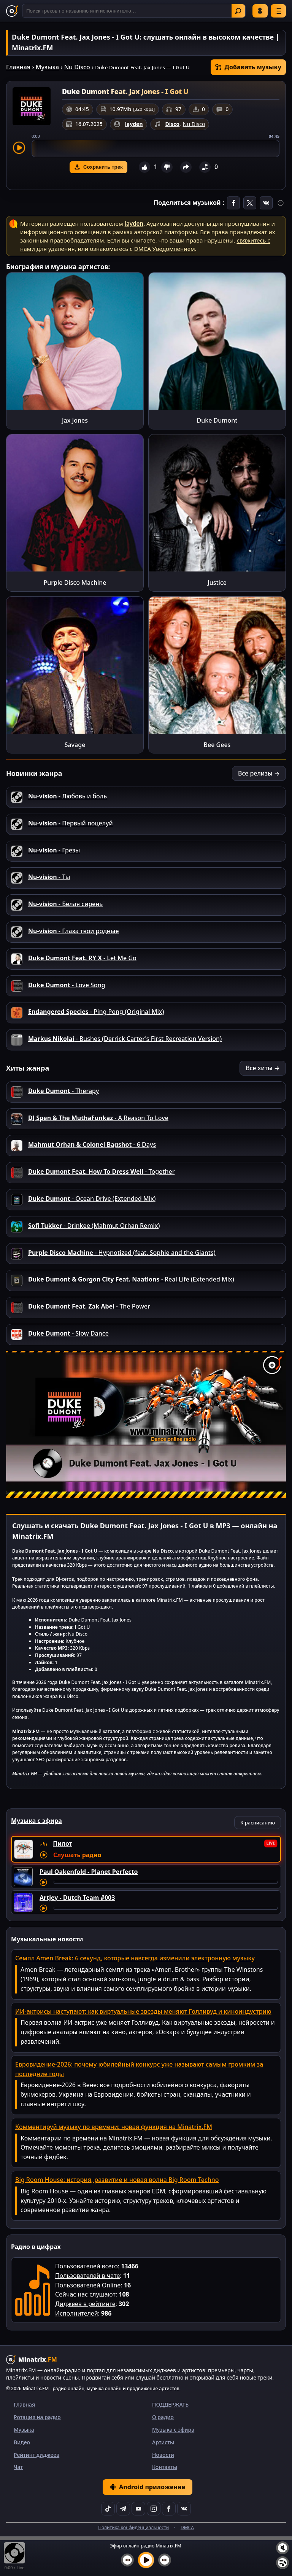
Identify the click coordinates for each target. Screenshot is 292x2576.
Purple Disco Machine (75, 582)
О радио (163, 2417)
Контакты (164, 2467)
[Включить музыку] (146, 2560)
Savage (75, 745)
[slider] (155, 148)
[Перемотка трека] (166, 1882)
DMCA (187, 2527)
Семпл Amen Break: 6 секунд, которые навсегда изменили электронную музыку (135, 1958)
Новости (163, 2454)
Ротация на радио (37, 2417)
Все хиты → (263, 1068)
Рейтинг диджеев (36, 2454)
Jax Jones (75, 420)
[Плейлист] (282, 2562)
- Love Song (66, 985)
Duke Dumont (217, 420)
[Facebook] (169, 2508)
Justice (217, 582)
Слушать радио (77, 1855)
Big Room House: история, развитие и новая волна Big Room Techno (117, 2179)
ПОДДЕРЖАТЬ (170, 2404)
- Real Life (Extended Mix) (131, 1279)
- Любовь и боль (67, 796)
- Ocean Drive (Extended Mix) (92, 1198)
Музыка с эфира (173, 2429)
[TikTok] (108, 2508)
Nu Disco (77, 67)
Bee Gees (217, 745)
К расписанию (257, 1822)
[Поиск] (134, 11)
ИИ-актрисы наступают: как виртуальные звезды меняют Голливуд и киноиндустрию (143, 2011)
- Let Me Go (82, 958)
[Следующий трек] (164, 2560)
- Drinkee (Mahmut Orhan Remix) (94, 1225)
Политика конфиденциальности (133, 2527)
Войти (260, 11)
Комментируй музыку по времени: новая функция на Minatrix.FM (113, 2127)
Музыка (47, 67)
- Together (101, 1171)
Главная (18, 67)
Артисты (163, 2442)
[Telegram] (123, 2508)
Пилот (62, 1843)
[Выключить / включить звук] (282, 2547)
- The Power (89, 1306)
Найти (238, 11)
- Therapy (63, 1091)
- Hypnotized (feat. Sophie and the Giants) (122, 1252)
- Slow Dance (68, 1333)
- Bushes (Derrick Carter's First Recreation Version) (125, 1038)
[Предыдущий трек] (127, 2560)
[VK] (184, 2508)
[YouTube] (138, 2508)
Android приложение (147, 2487)
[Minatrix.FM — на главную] (12, 11)
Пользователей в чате (87, 2275)
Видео (22, 2442)
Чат (18, 2467)
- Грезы (54, 850)
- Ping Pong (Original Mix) (96, 1011)
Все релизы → (259, 773)
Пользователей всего (86, 2266)
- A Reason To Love (98, 1118)
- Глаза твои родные (73, 931)
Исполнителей (76, 2313)
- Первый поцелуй (70, 823)
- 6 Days (92, 1144)
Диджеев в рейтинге (85, 2304)
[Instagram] (153, 2508)
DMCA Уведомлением (164, 248)
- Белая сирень (65, 904)
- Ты (49, 877)
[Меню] (278, 11)
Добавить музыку (248, 67)
